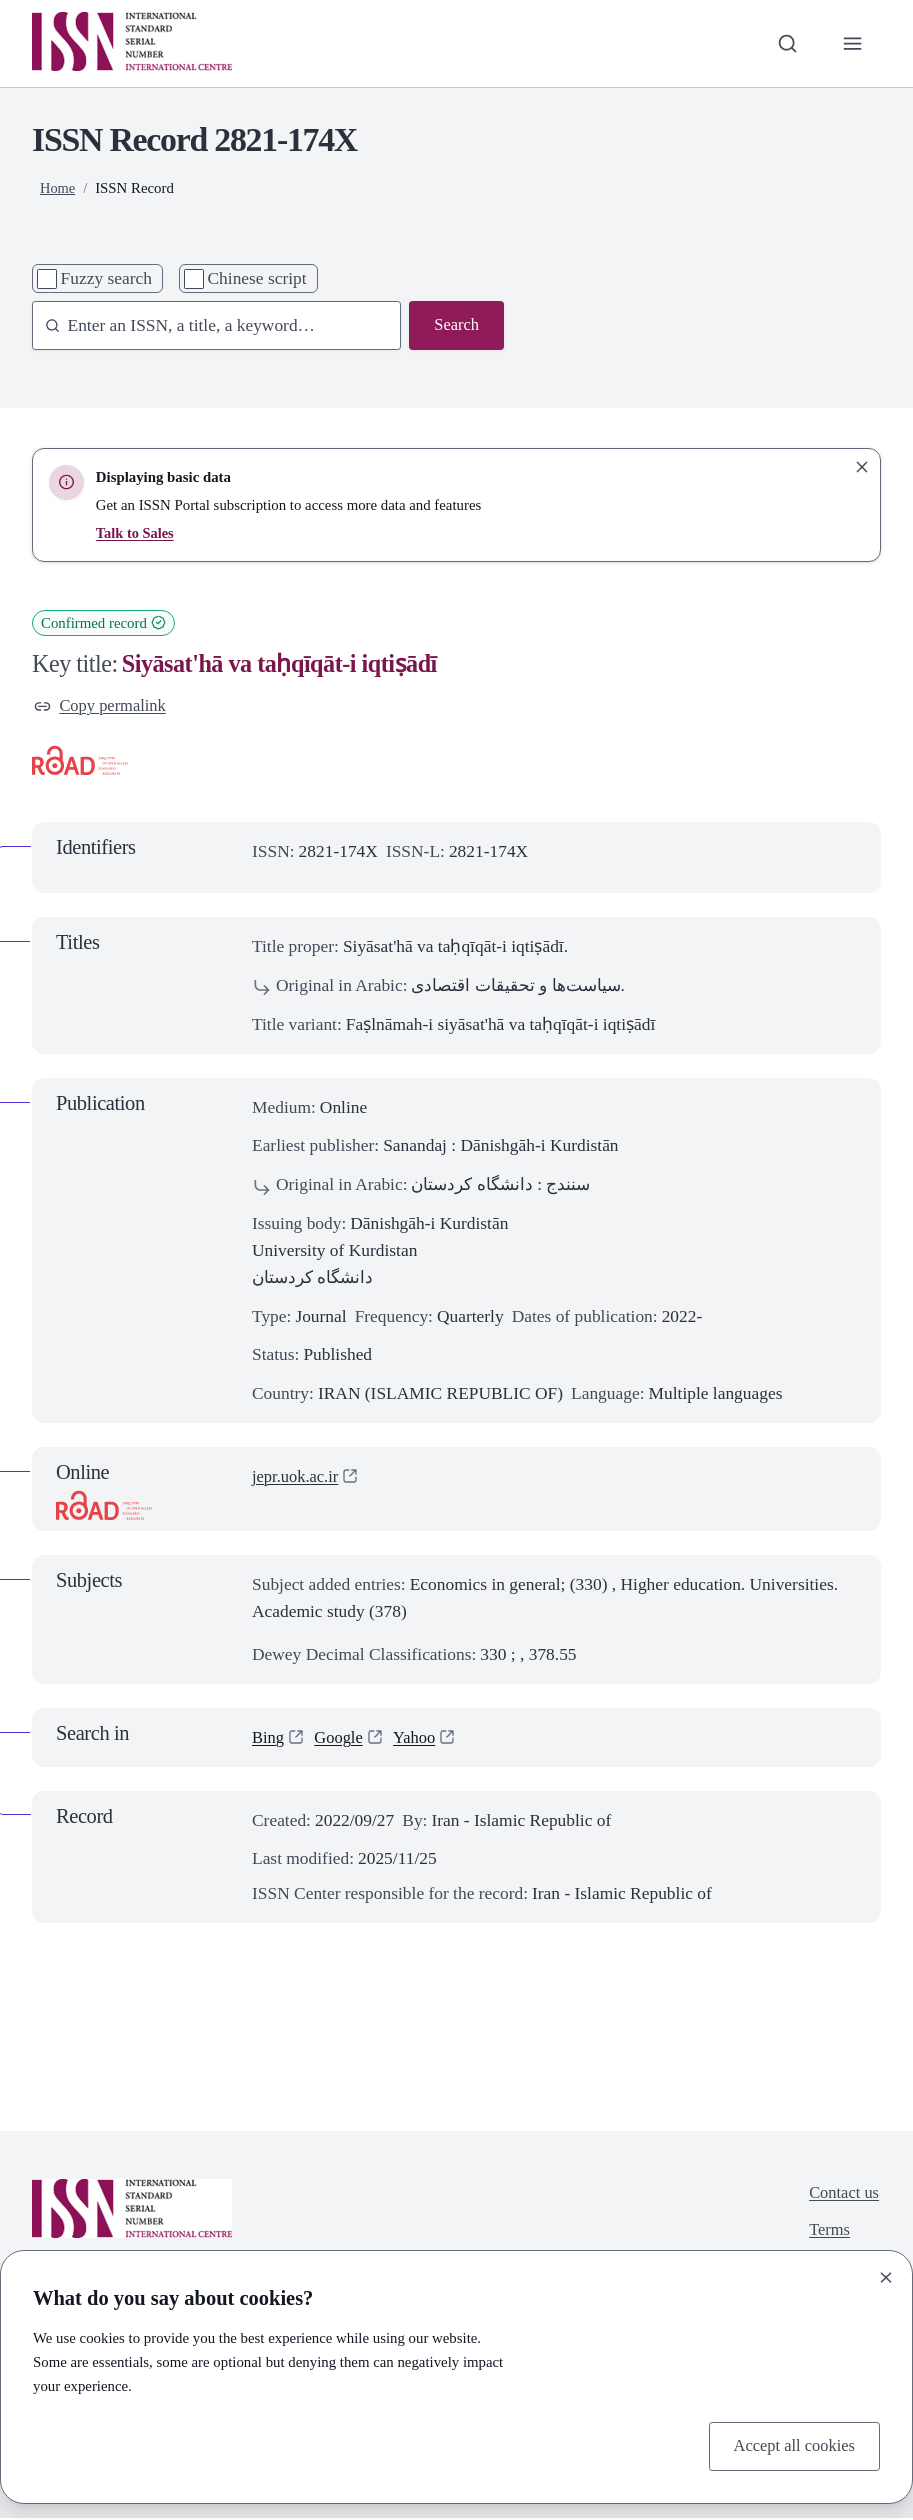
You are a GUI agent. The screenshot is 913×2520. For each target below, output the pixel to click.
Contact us (842, 2196)
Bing (269, 1739)
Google (341, 1739)
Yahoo (420, 1739)
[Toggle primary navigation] (851, 43)
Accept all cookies (790, 2445)
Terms (826, 2235)
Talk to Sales (136, 533)
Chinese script (257, 278)
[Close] (886, 2275)
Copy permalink (103, 707)
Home (58, 188)
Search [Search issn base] (455, 326)
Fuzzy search (106, 278)
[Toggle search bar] (784, 43)
